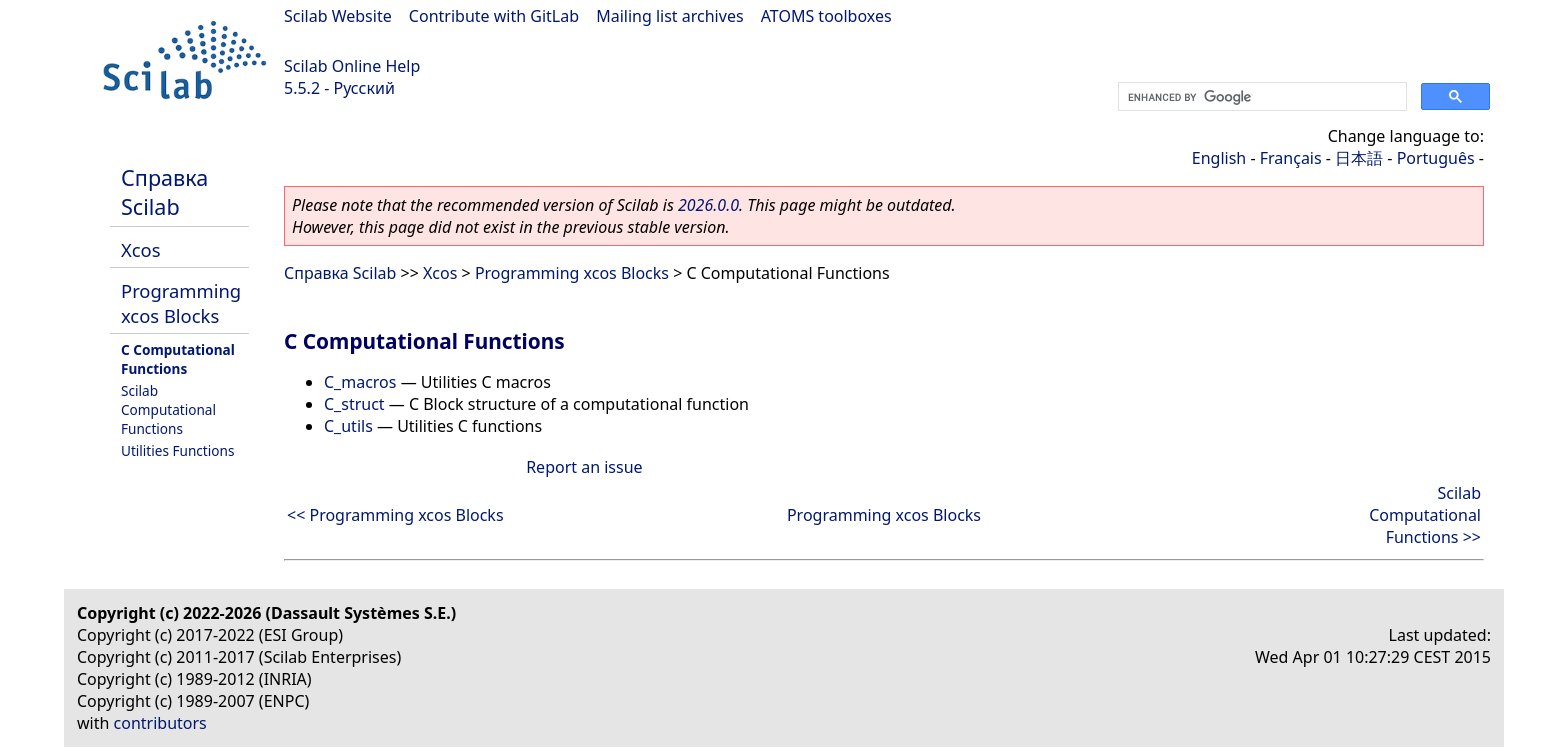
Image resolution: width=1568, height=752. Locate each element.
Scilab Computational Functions (168, 409)
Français (1291, 158)
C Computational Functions (178, 359)
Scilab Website (338, 16)
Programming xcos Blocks (181, 303)
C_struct (354, 404)
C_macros (360, 382)
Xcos (141, 249)
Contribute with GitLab (494, 16)
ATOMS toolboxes (826, 16)
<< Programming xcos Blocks (395, 515)
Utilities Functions (177, 450)
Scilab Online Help (352, 66)
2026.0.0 (708, 205)
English (1219, 158)
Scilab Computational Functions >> (1425, 515)
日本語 (1359, 158)
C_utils (348, 426)
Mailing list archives (669, 16)
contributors (160, 723)
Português (1436, 158)
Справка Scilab (164, 192)
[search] (1260, 97)
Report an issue (584, 467)
